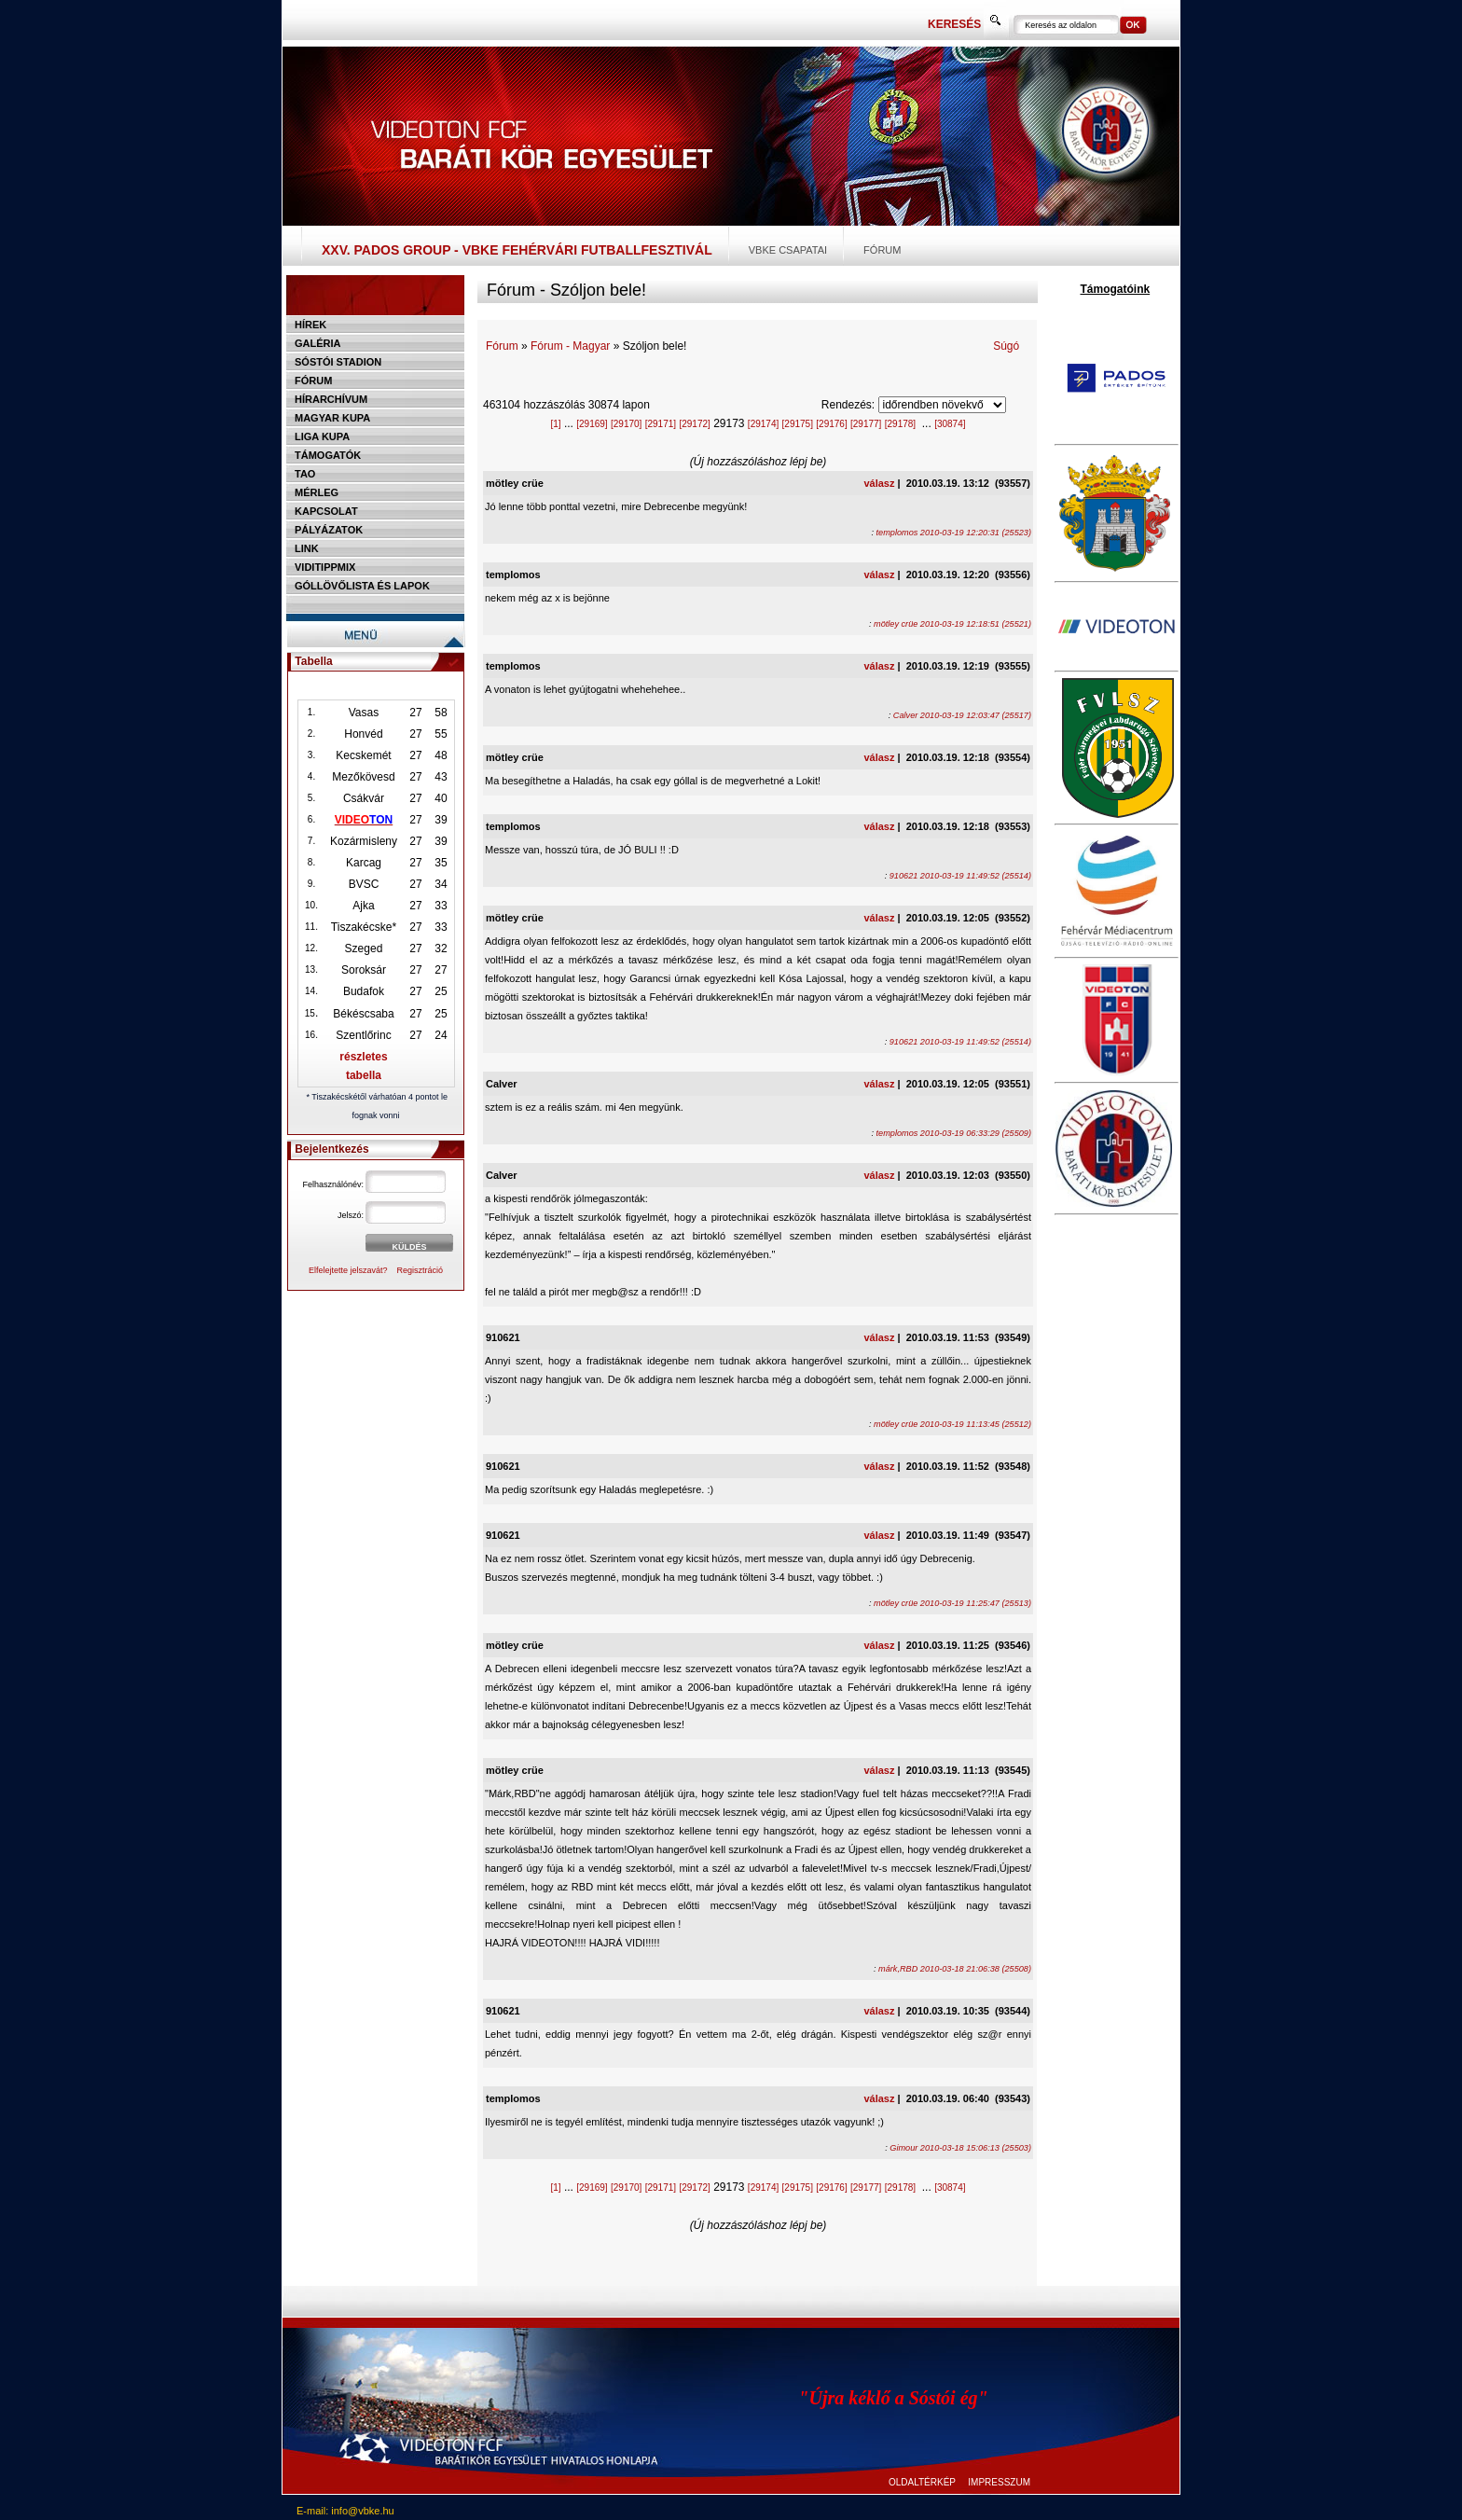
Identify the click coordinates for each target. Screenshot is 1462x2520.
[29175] (797, 424)
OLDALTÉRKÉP (922, 2482)
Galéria (318, 343)
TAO (305, 473)
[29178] (900, 424)
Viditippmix (325, 567)
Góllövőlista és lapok (362, 585)
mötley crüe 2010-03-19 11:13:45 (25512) (952, 1424)
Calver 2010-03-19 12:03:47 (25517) (962, 715)
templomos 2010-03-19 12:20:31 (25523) (953, 532)
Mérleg (316, 492)
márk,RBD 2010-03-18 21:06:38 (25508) (954, 1968)
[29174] (763, 424)
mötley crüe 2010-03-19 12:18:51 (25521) (952, 624)
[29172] (694, 424)
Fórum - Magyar (570, 346)
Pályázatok (329, 529)
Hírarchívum (331, 399)
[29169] (591, 424)
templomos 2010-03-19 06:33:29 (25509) (953, 1133)
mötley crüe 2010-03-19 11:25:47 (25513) (952, 1603)
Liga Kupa (322, 436)
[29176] (831, 424)
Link (307, 548)
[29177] (865, 424)
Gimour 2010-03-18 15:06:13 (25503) (960, 2148)
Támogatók (328, 455)
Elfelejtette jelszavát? (348, 1270)
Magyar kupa (332, 417)
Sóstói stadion (338, 361)
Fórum (882, 250)
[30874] (949, 424)
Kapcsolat (326, 511)
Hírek (310, 324)
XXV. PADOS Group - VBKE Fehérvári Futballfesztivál (517, 249)
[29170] (626, 424)
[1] (555, 424)
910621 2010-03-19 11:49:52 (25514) (960, 875)
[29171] (660, 424)
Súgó (1006, 346)
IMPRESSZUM (999, 2482)
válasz (878, 483)
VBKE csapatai (788, 250)
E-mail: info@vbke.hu (345, 2510)
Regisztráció (420, 1270)
